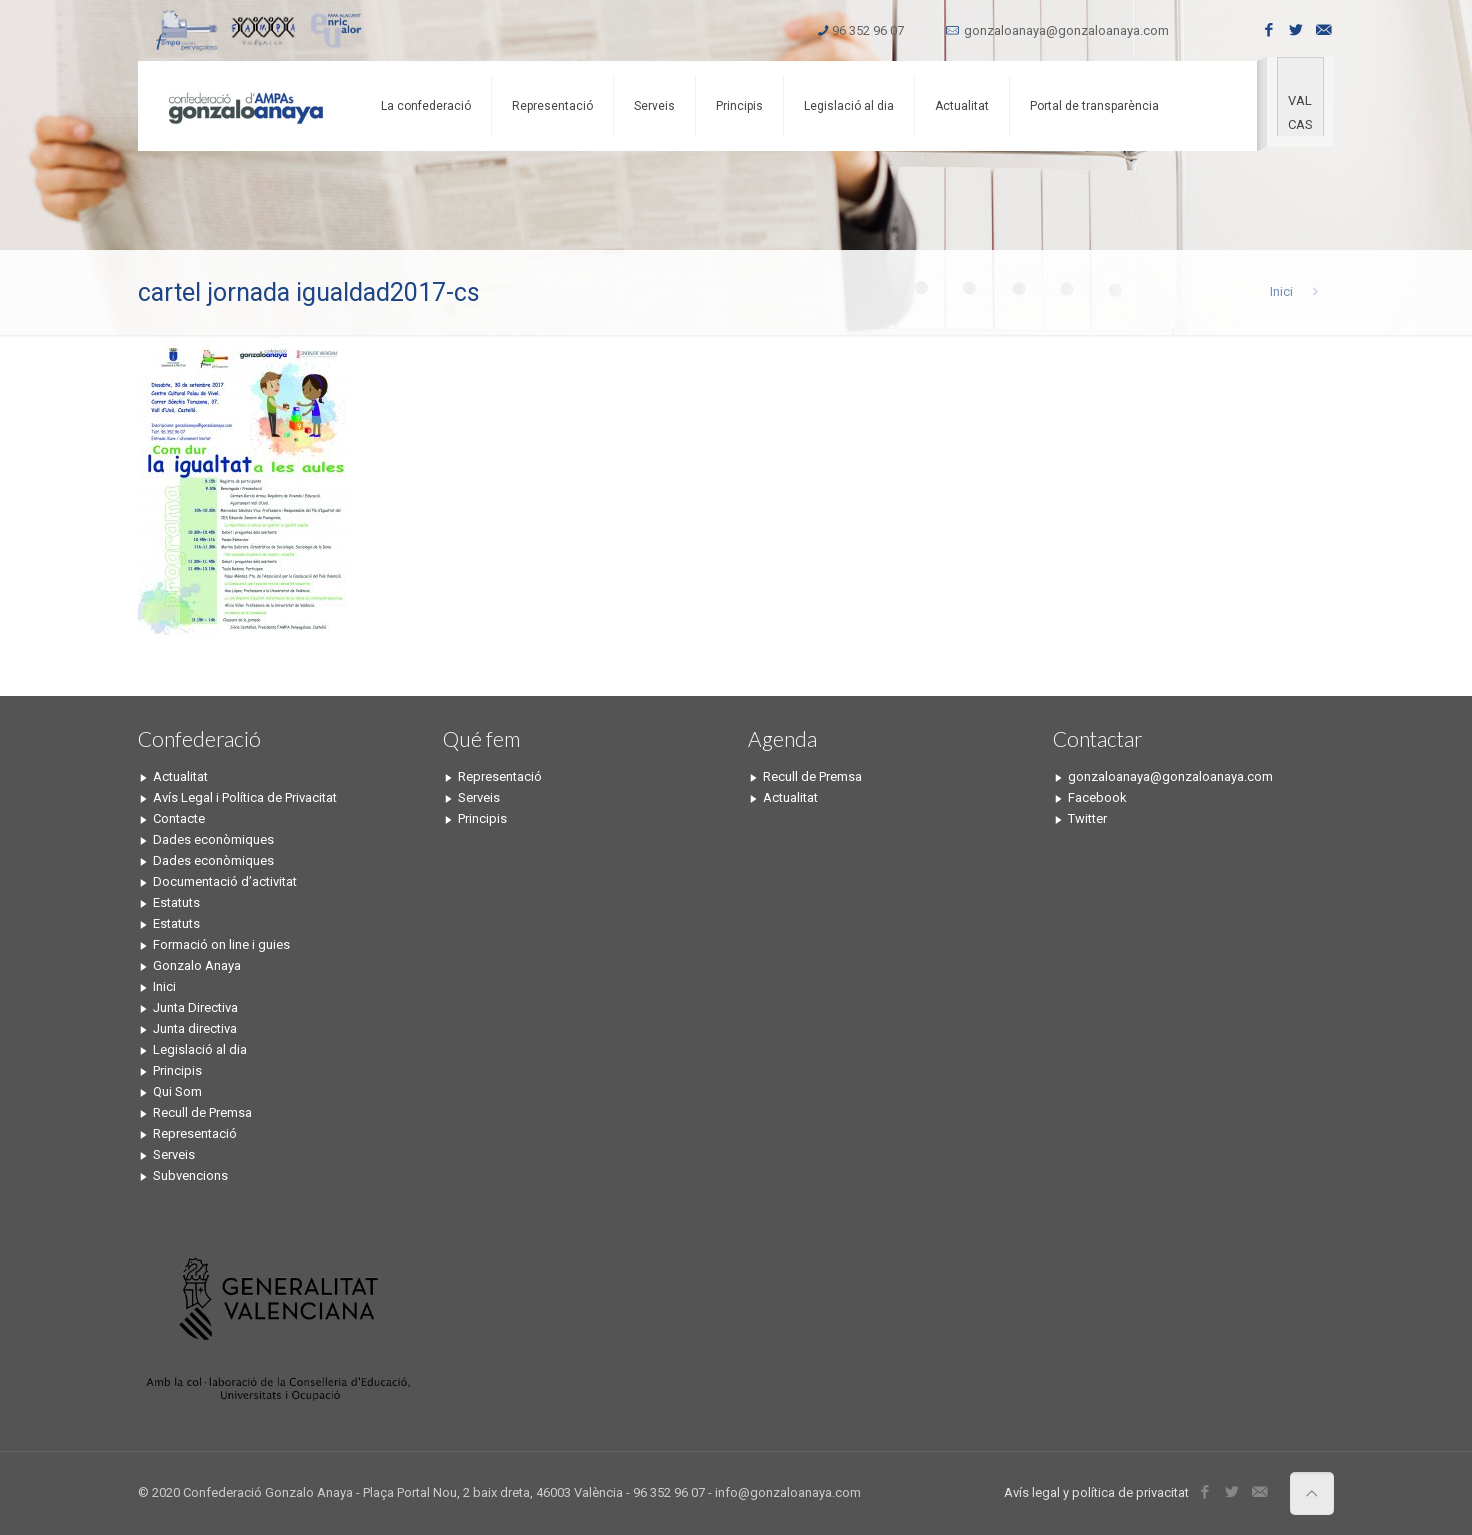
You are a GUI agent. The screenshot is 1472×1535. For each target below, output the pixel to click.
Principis (177, 1070)
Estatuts (176, 902)
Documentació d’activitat (225, 881)
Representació (195, 1133)
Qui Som (177, 1091)
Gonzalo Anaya (197, 965)
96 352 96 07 (868, 30)
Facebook (1097, 797)
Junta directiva (195, 1028)
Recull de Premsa (202, 1112)
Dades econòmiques (213, 839)
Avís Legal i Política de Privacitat (245, 797)
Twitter (1087, 818)
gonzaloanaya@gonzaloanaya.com (1066, 30)
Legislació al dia (200, 1049)
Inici (1281, 291)
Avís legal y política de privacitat (1096, 1492)
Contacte (179, 818)
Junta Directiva (195, 1007)
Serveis (174, 1154)
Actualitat (180, 776)
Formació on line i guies (221, 944)
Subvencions (190, 1175)
